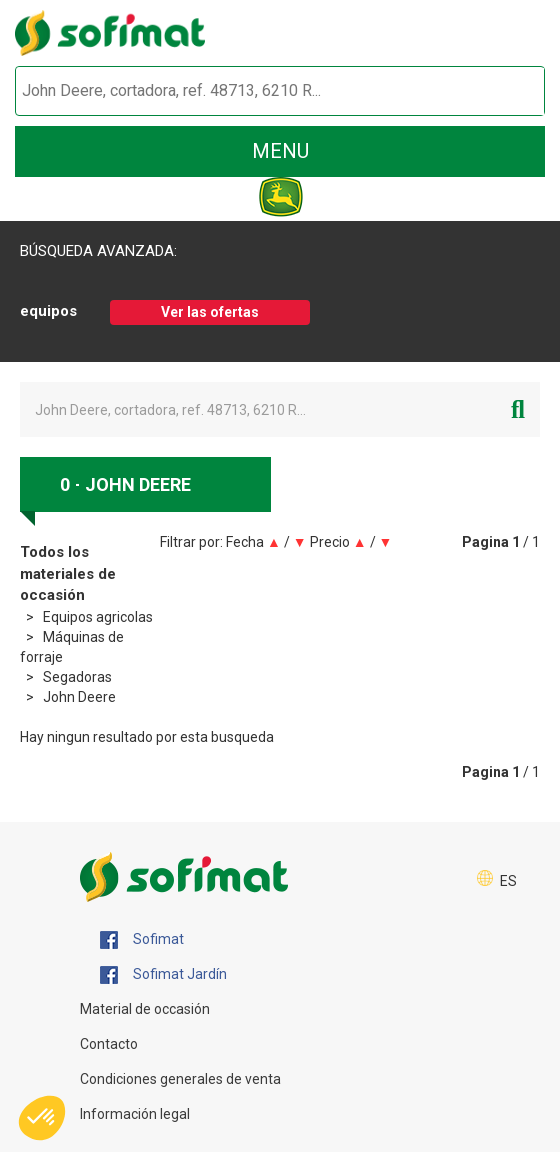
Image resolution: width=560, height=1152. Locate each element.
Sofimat (142, 940)
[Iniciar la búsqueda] (506, 91)
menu (280, 151)
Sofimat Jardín (163, 975)
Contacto (109, 1044)
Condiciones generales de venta (180, 1079)
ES (508, 881)
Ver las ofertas (210, 312)
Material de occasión (145, 1009)
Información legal (135, 1114)
